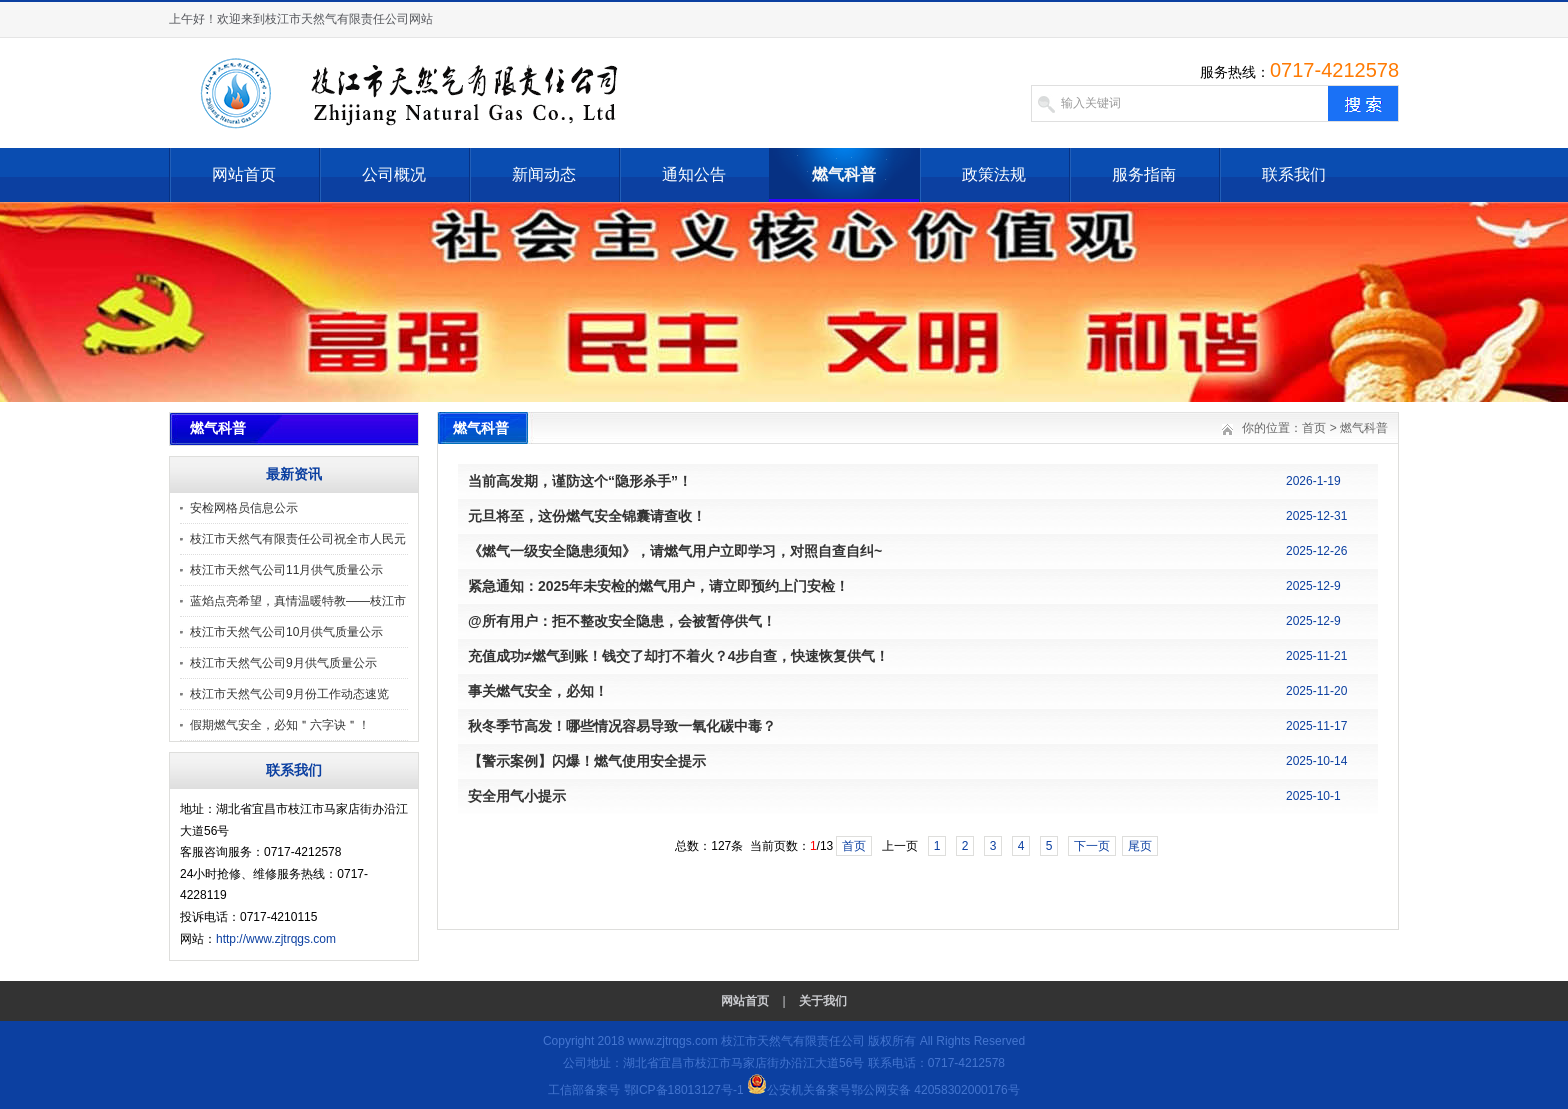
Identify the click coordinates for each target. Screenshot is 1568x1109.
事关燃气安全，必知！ (538, 691)
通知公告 (694, 174)
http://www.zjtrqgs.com (276, 939)
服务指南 (1144, 174)
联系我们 (1294, 174)
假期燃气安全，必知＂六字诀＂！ (280, 725)
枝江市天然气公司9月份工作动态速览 (289, 694)
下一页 (1092, 846)
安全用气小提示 (517, 796)
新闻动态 (544, 174)
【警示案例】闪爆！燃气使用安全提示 (587, 761)
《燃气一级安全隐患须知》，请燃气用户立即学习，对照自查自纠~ (675, 551)
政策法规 (994, 174)
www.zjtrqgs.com (673, 1041)
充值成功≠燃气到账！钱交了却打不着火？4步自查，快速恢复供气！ (678, 656)
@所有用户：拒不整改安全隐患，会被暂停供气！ (622, 621)
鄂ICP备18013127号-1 (684, 1090)
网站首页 (244, 174)
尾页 (1140, 846)
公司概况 (394, 174)
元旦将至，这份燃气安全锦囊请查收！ (587, 516)
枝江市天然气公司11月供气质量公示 (286, 570)
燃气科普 (844, 174)
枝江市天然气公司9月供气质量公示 (283, 663)
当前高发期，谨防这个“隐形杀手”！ (580, 481)
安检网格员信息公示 (244, 508)
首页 (1314, 428)
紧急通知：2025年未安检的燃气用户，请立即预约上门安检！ (658, 586)
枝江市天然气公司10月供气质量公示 (286, 632)
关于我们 (823, 1001)
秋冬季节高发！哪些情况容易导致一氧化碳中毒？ (622, 726)
